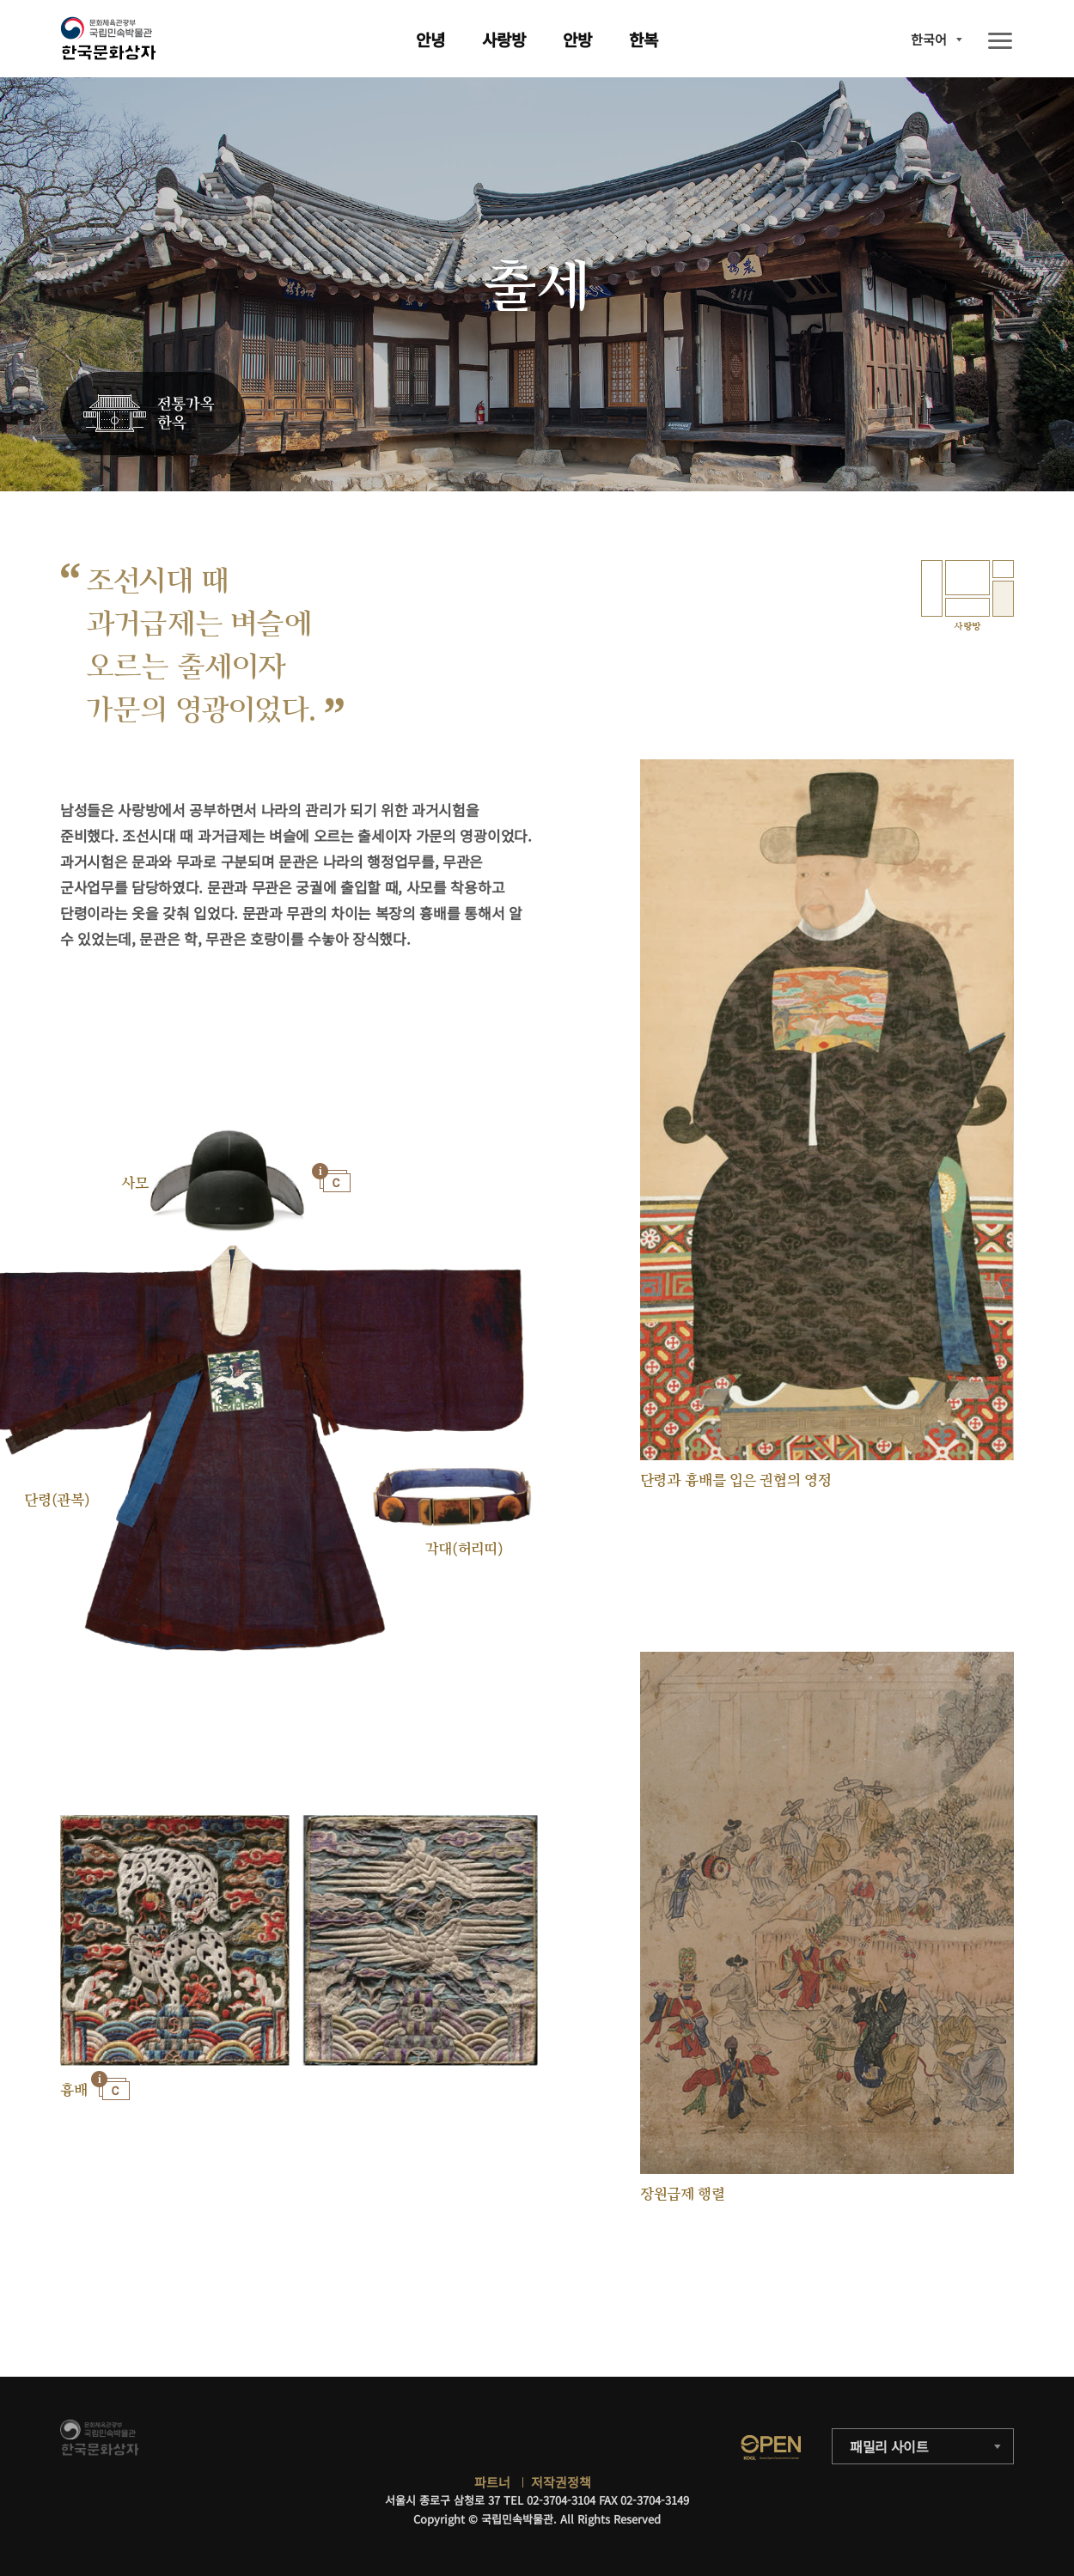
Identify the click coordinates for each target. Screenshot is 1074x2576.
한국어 (929, 39)
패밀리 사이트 (889, 2446)
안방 (577, 39)
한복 (643, 39)
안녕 (430, 39)
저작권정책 (561, 2482)
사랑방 (504, 39)
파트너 (492, 2482)
